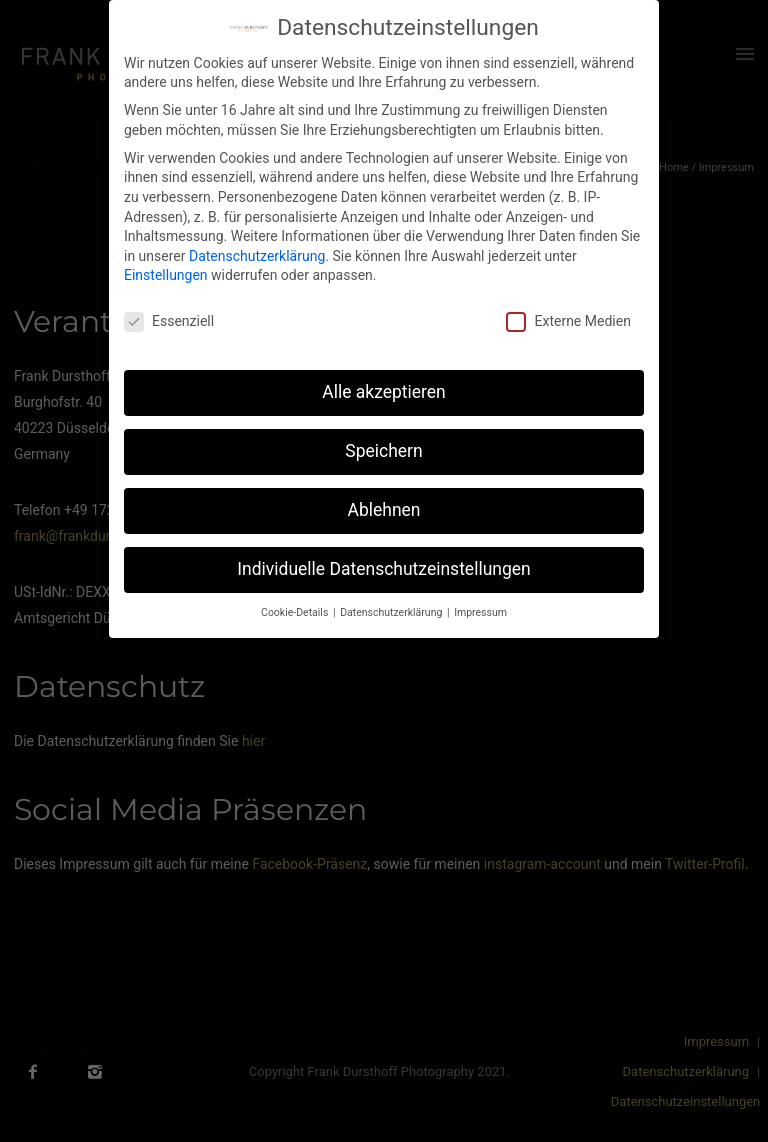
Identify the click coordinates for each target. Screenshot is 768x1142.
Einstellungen (166, 275)
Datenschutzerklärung (257, 256)
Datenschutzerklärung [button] (392, 612)
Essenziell (169, 321)
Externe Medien (568, 321)
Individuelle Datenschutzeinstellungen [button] (383, 569)
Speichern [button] (383, 451)
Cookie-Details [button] (296, 612)
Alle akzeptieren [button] (384, 392)
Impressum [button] (480, 612)
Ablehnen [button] (383, 510)
